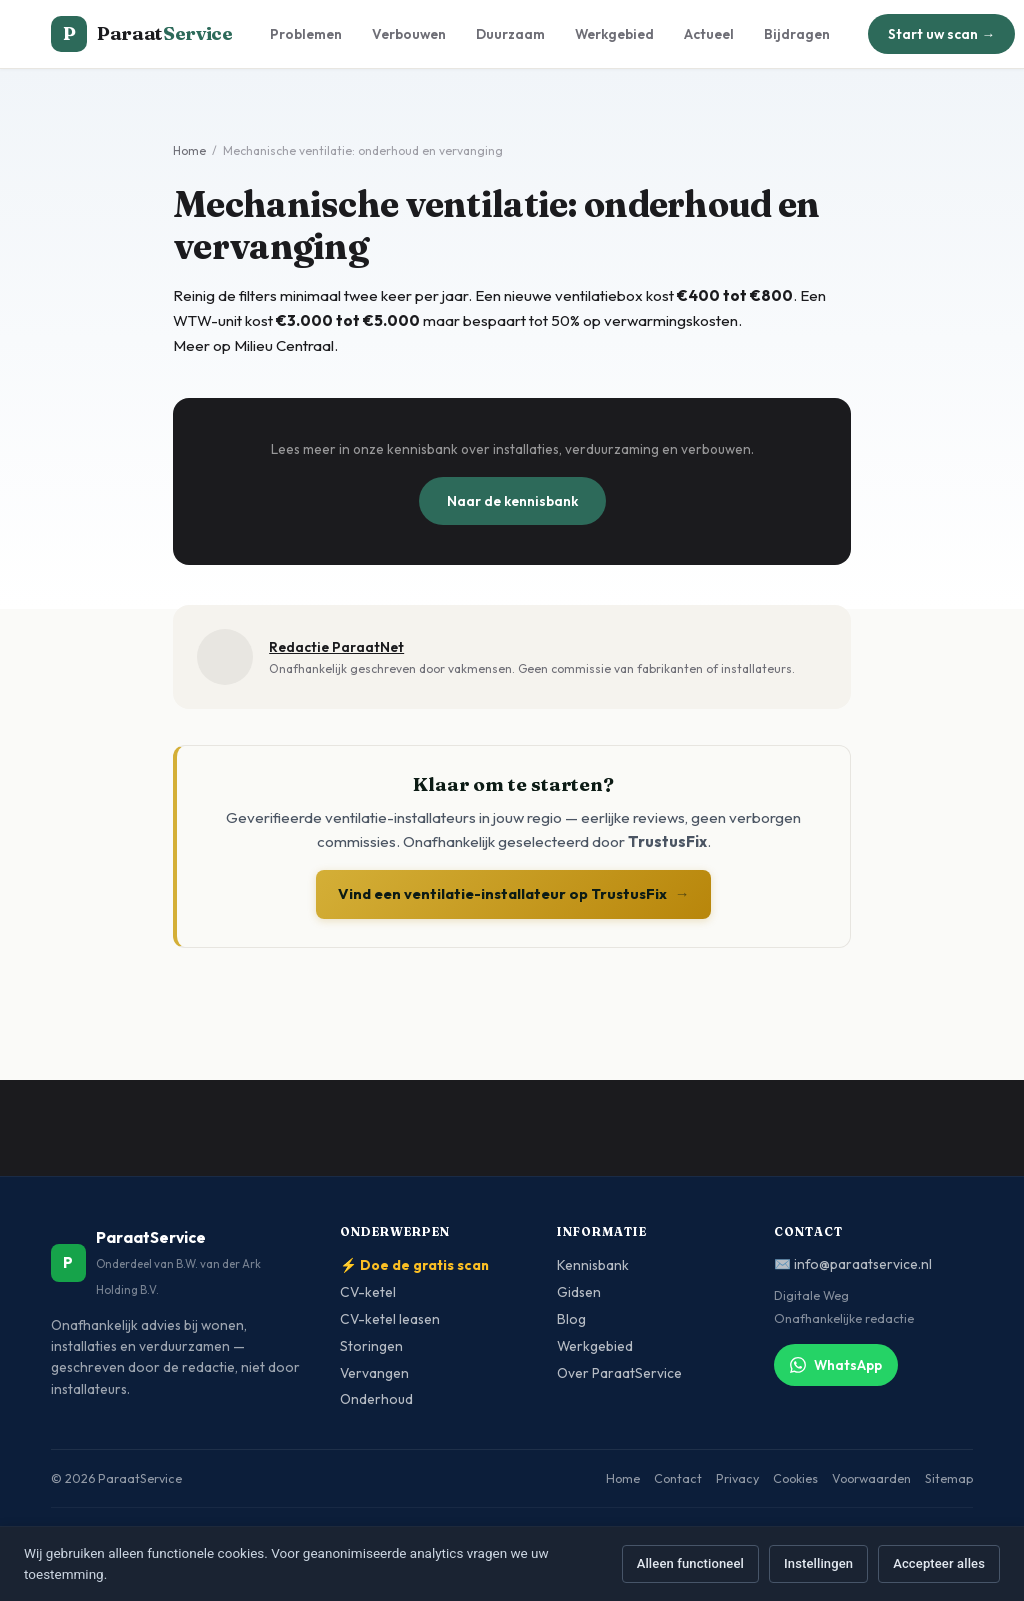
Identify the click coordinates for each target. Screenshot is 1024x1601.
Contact (678, 1478)
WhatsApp (836, 1365)
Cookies (795, 1478)
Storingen (371, 1346)
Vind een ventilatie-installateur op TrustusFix (514, 894)
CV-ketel (368, 1292)
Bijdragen (797, 34)
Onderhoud (376, 1399)
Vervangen (374, 1373)
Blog (571, 1319)
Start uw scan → (941, 34)
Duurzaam (510, 34)
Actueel (709, 34)
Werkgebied (614, 34)
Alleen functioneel (690, 1563)
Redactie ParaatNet (336, 647)
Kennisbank (593, 1265)
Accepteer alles (939, 1563)
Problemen (306, 34)
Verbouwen (409, 34)
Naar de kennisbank (512, 501)
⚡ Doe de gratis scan (414, 1265)
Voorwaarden (871, 1478)
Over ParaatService (619, 1373)
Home (189, 150)
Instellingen (818, 1563)
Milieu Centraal (284, 345)
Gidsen (579, 1292)
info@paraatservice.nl (863, 1264)
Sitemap (949, 1478)
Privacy (737, 1478)
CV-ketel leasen (390, 1319)
